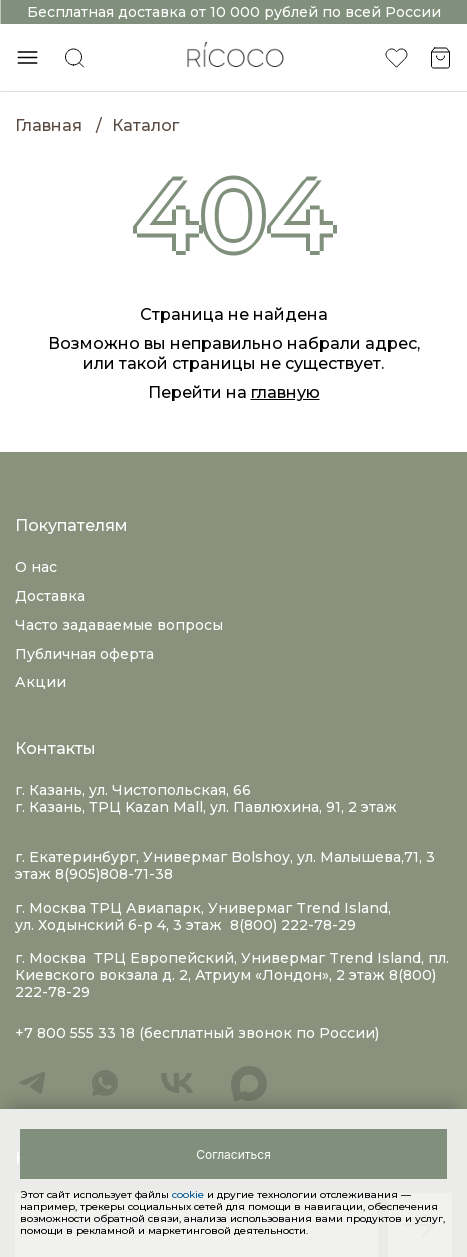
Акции (40, 682)
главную (285, 392)
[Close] (233, 1154)
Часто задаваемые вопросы (119, 625)
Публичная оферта (84, 654)
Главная (48, 125)
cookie (189, 1194)
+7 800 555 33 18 (75, 1033)
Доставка (50, 596)
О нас (36, 567)
